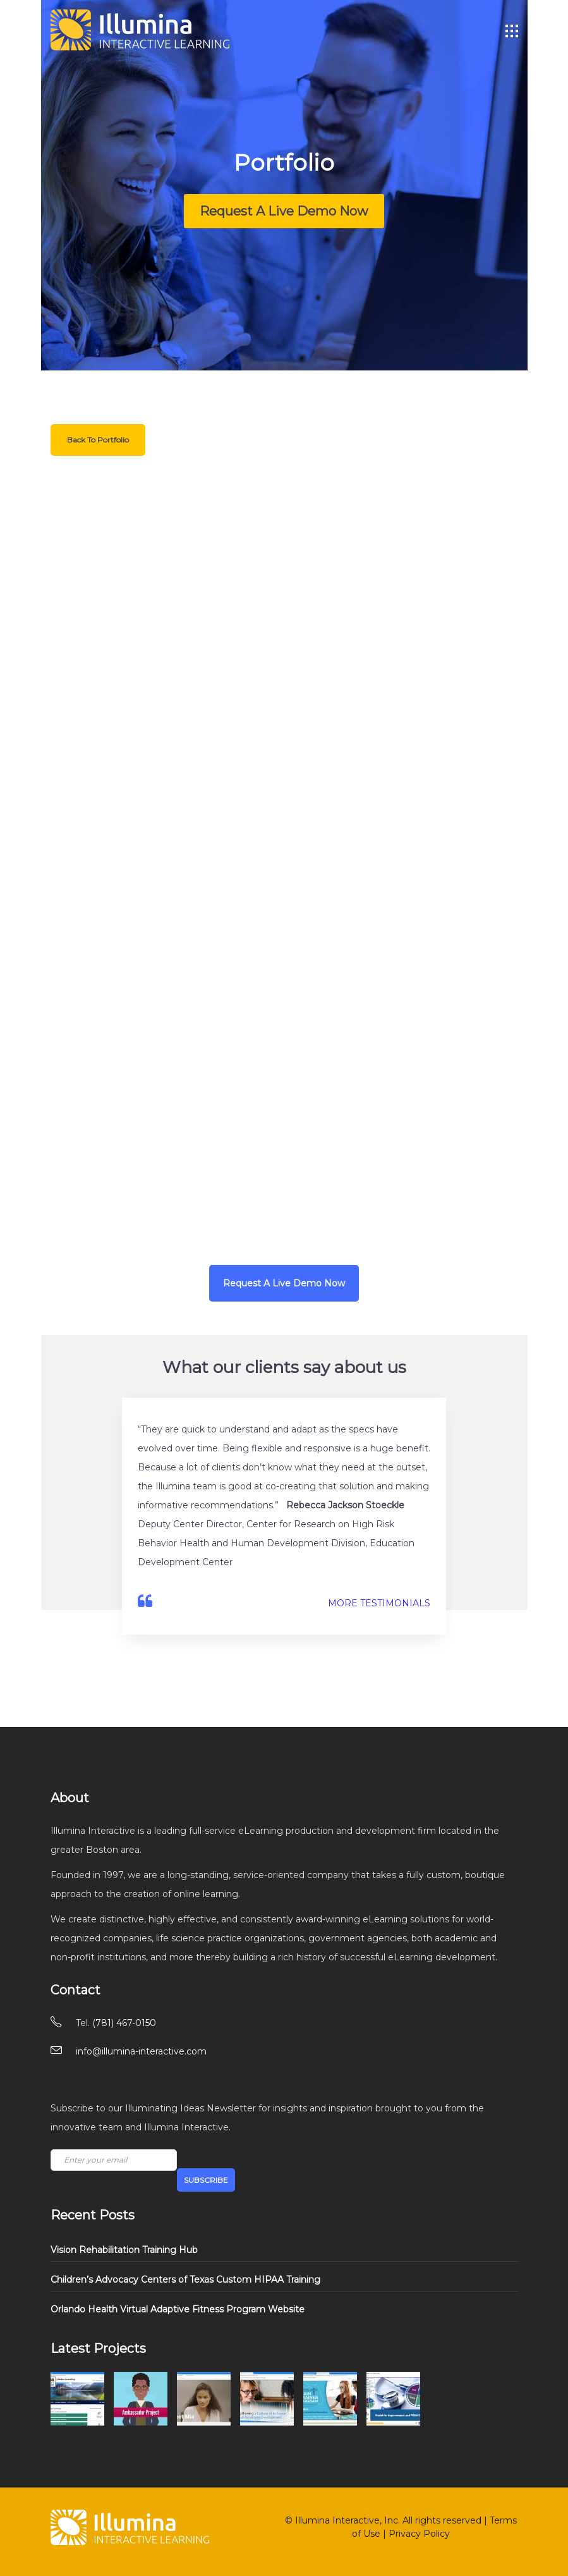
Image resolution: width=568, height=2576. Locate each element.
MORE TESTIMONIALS (379, 1603)
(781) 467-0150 (124, 2023)
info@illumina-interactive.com (141, 2051)
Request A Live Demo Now (284, 211)
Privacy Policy (419, 2533)
